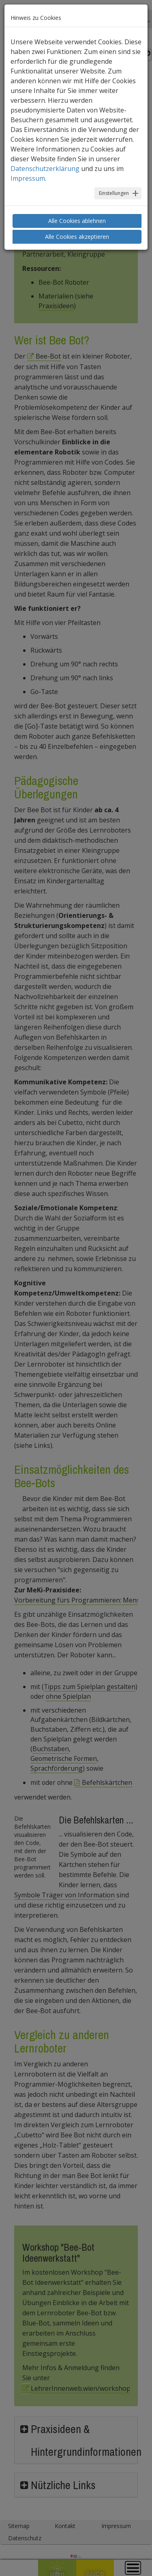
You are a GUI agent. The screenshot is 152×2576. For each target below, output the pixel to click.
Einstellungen (114, 193)
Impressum (28, 178)
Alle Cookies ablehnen (77, 221)
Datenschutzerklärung (45, 168)
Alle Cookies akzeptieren (77, 236)
